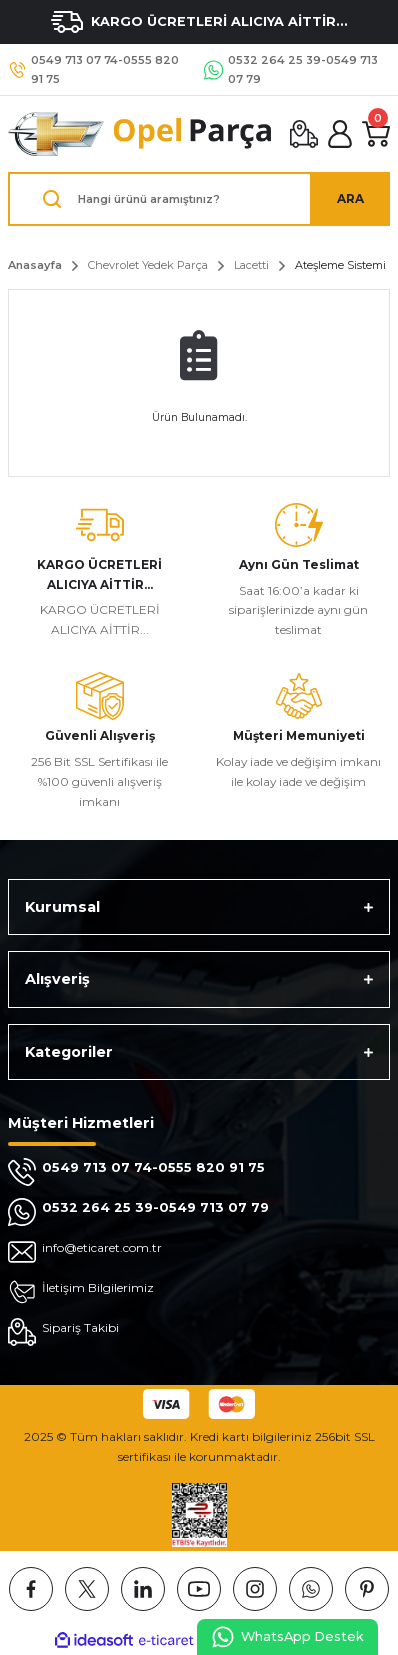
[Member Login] (340, 134)
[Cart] (376, 134)
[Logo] (141, 134)
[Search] (199, 199)
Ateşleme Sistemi (340, 265)
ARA (350, 198)
